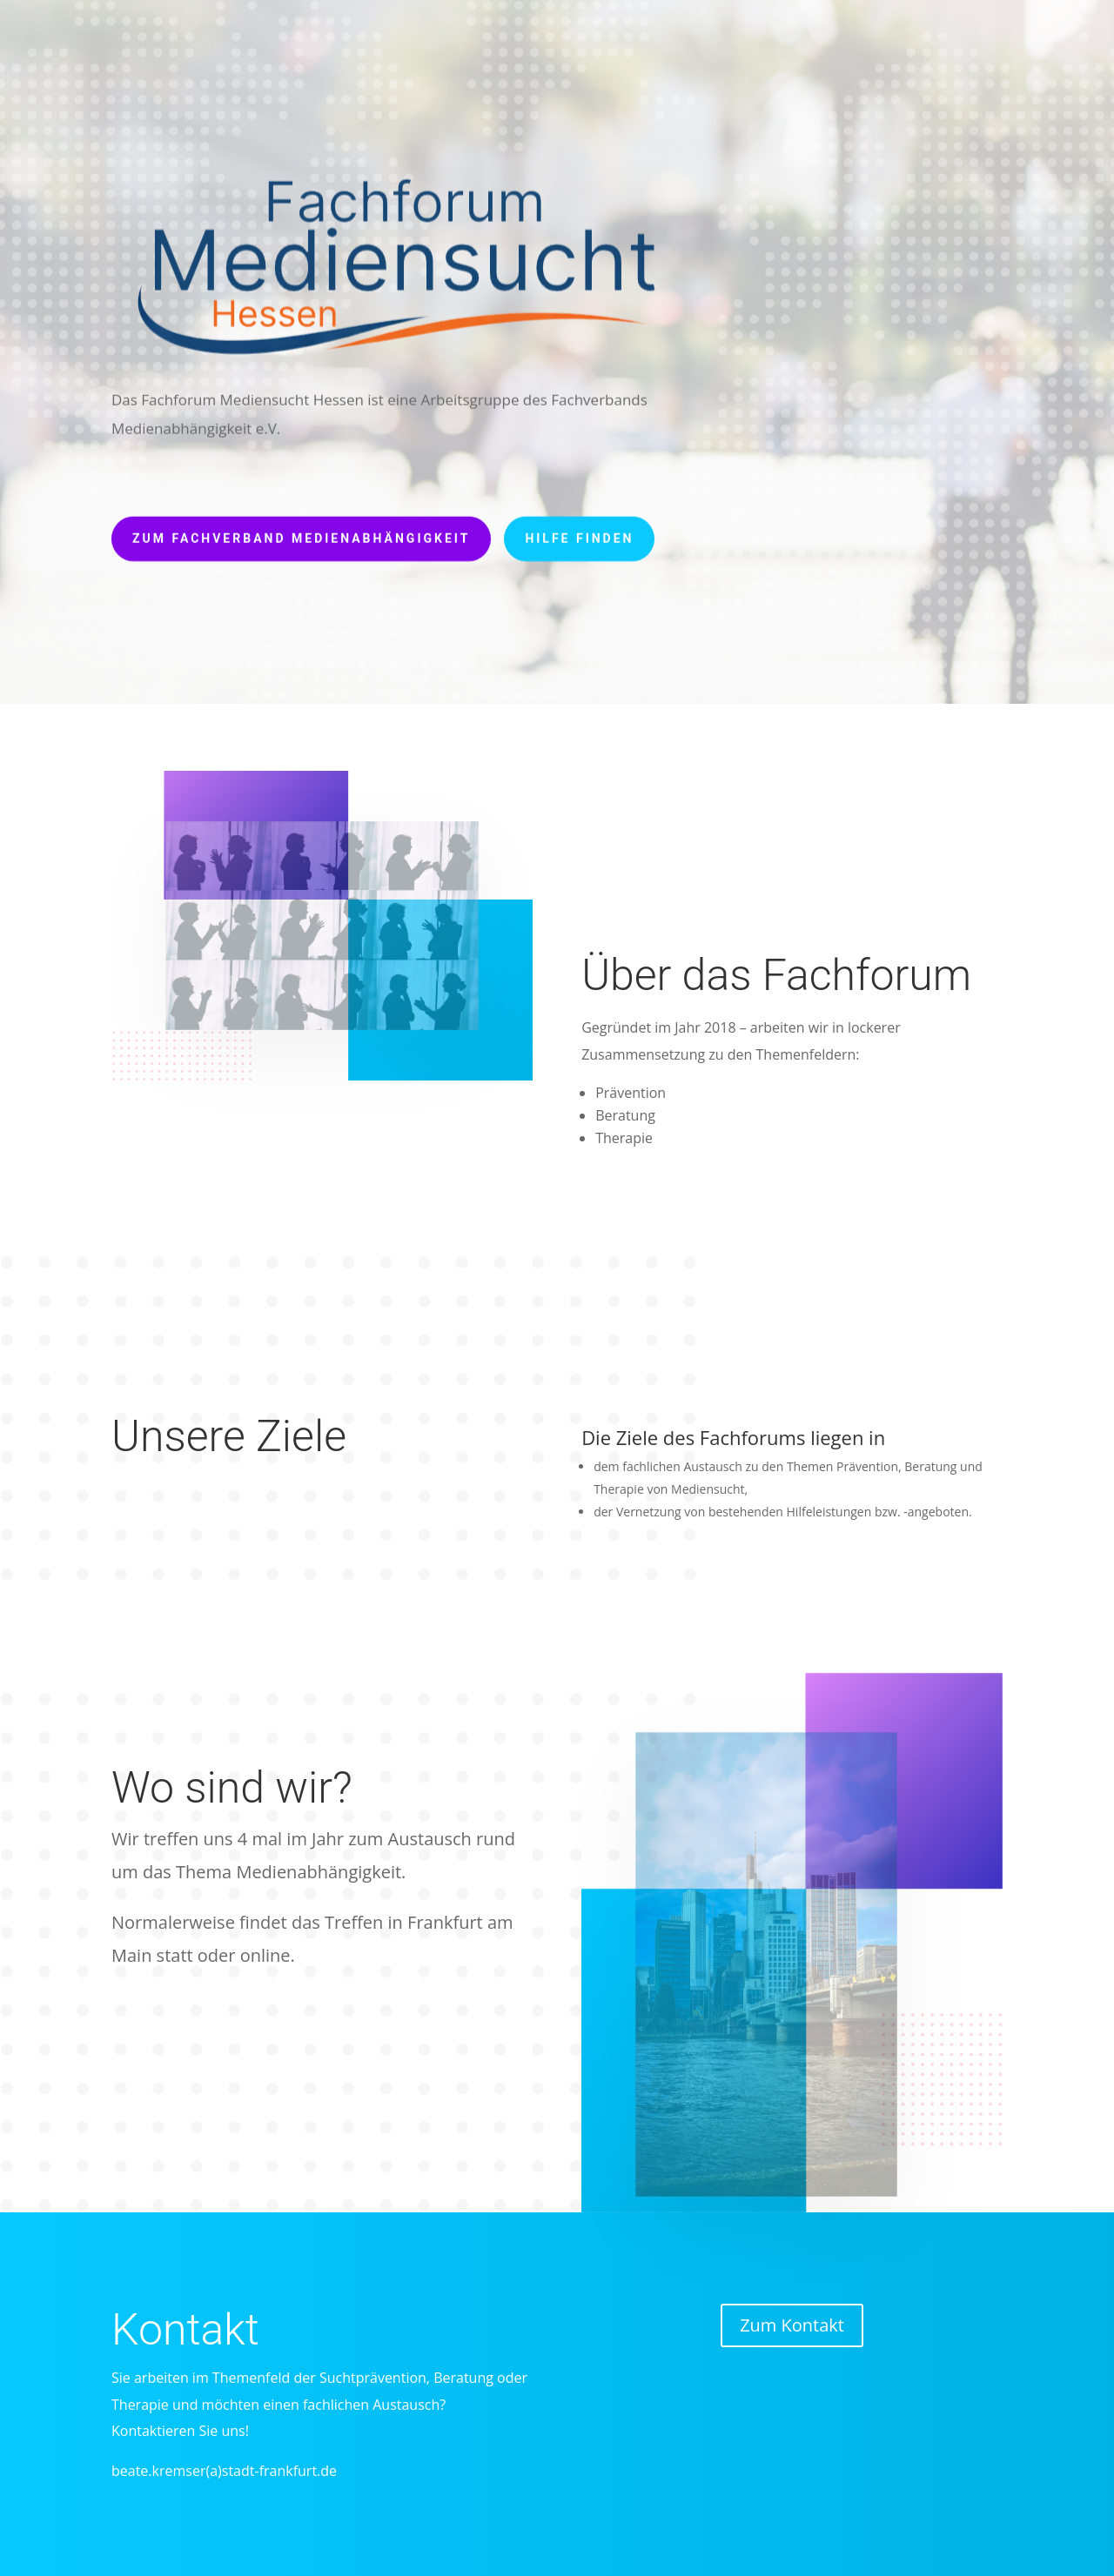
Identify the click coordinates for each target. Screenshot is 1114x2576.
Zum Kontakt (792, 2325)
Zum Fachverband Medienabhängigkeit (301, 530)
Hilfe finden (579, 530)
